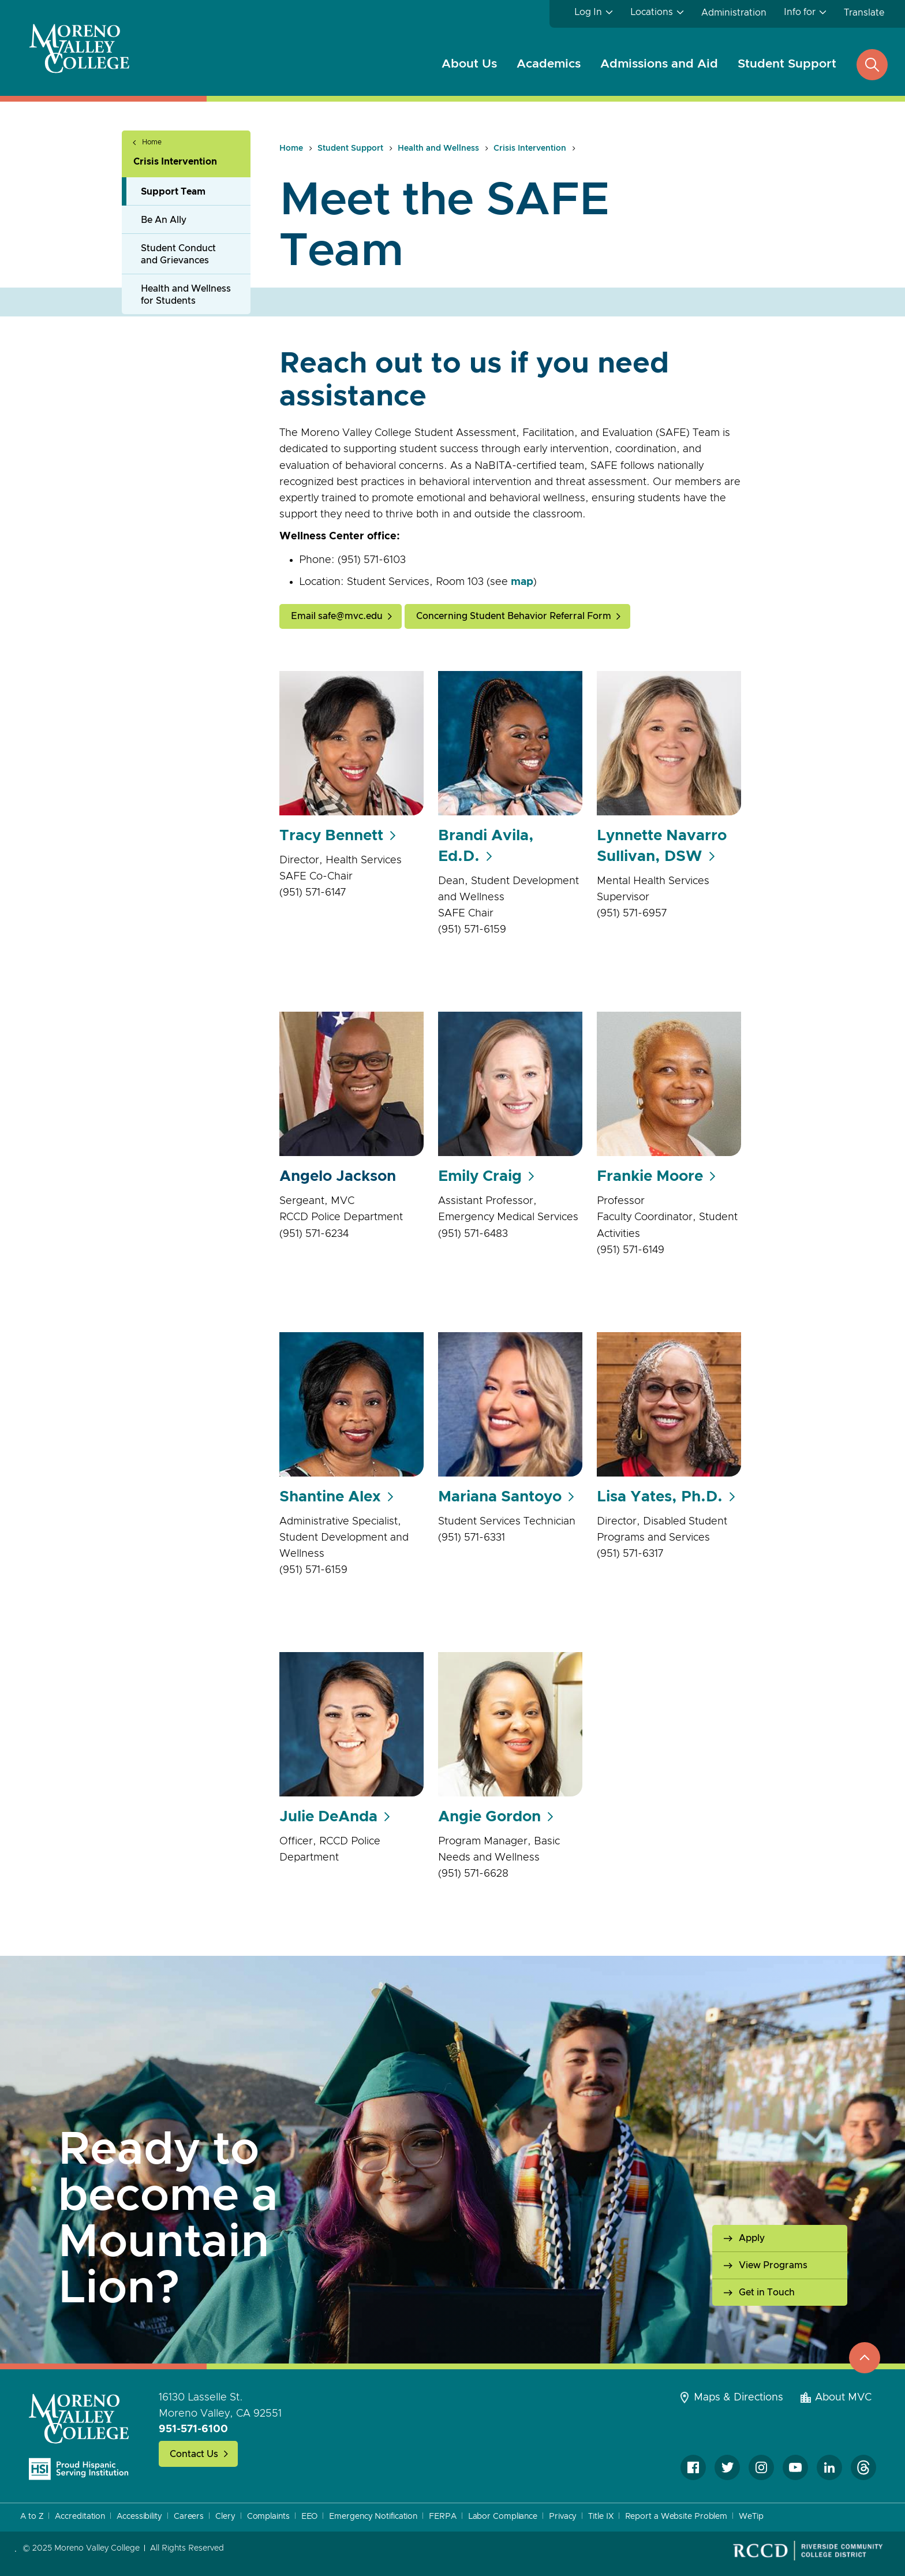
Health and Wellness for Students (186, 294)
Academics (549, 64)
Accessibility (139, 2516)
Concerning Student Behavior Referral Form (513, 616)
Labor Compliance (502, 2516)
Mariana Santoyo (500, 1496)
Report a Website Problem (676, 2516)
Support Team (173, 191)
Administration (733, 12)
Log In (588, 12)
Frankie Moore (650, 1176)
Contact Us (194, 2454)
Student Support (787, 64)
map (522, 582)
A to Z (31, 2516)
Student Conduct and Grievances (178, 254)
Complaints (268, 2516)
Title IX (600, 2516)
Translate (864, 12)
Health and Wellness (438, 148)
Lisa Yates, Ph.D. (660, 1496)
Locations (651, 12)
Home (152, 142)
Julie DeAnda (328, 1816)
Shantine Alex (330, 1496)
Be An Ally (163, 220)
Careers (189, 2516)
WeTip (751, 2516)
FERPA (443, 2516)
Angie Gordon (489, 1816)
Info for (800, 12)
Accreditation (80, 2516)
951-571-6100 (193, 2429)
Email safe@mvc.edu (337, 616)
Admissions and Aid (659, 64)
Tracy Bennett (331, 835)
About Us (469, 64)
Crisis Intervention (175, 161)
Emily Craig (480, 1176)
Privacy (563, 2516)
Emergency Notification (373, 2516)
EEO (309, 2516)
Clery (225, 2516)
